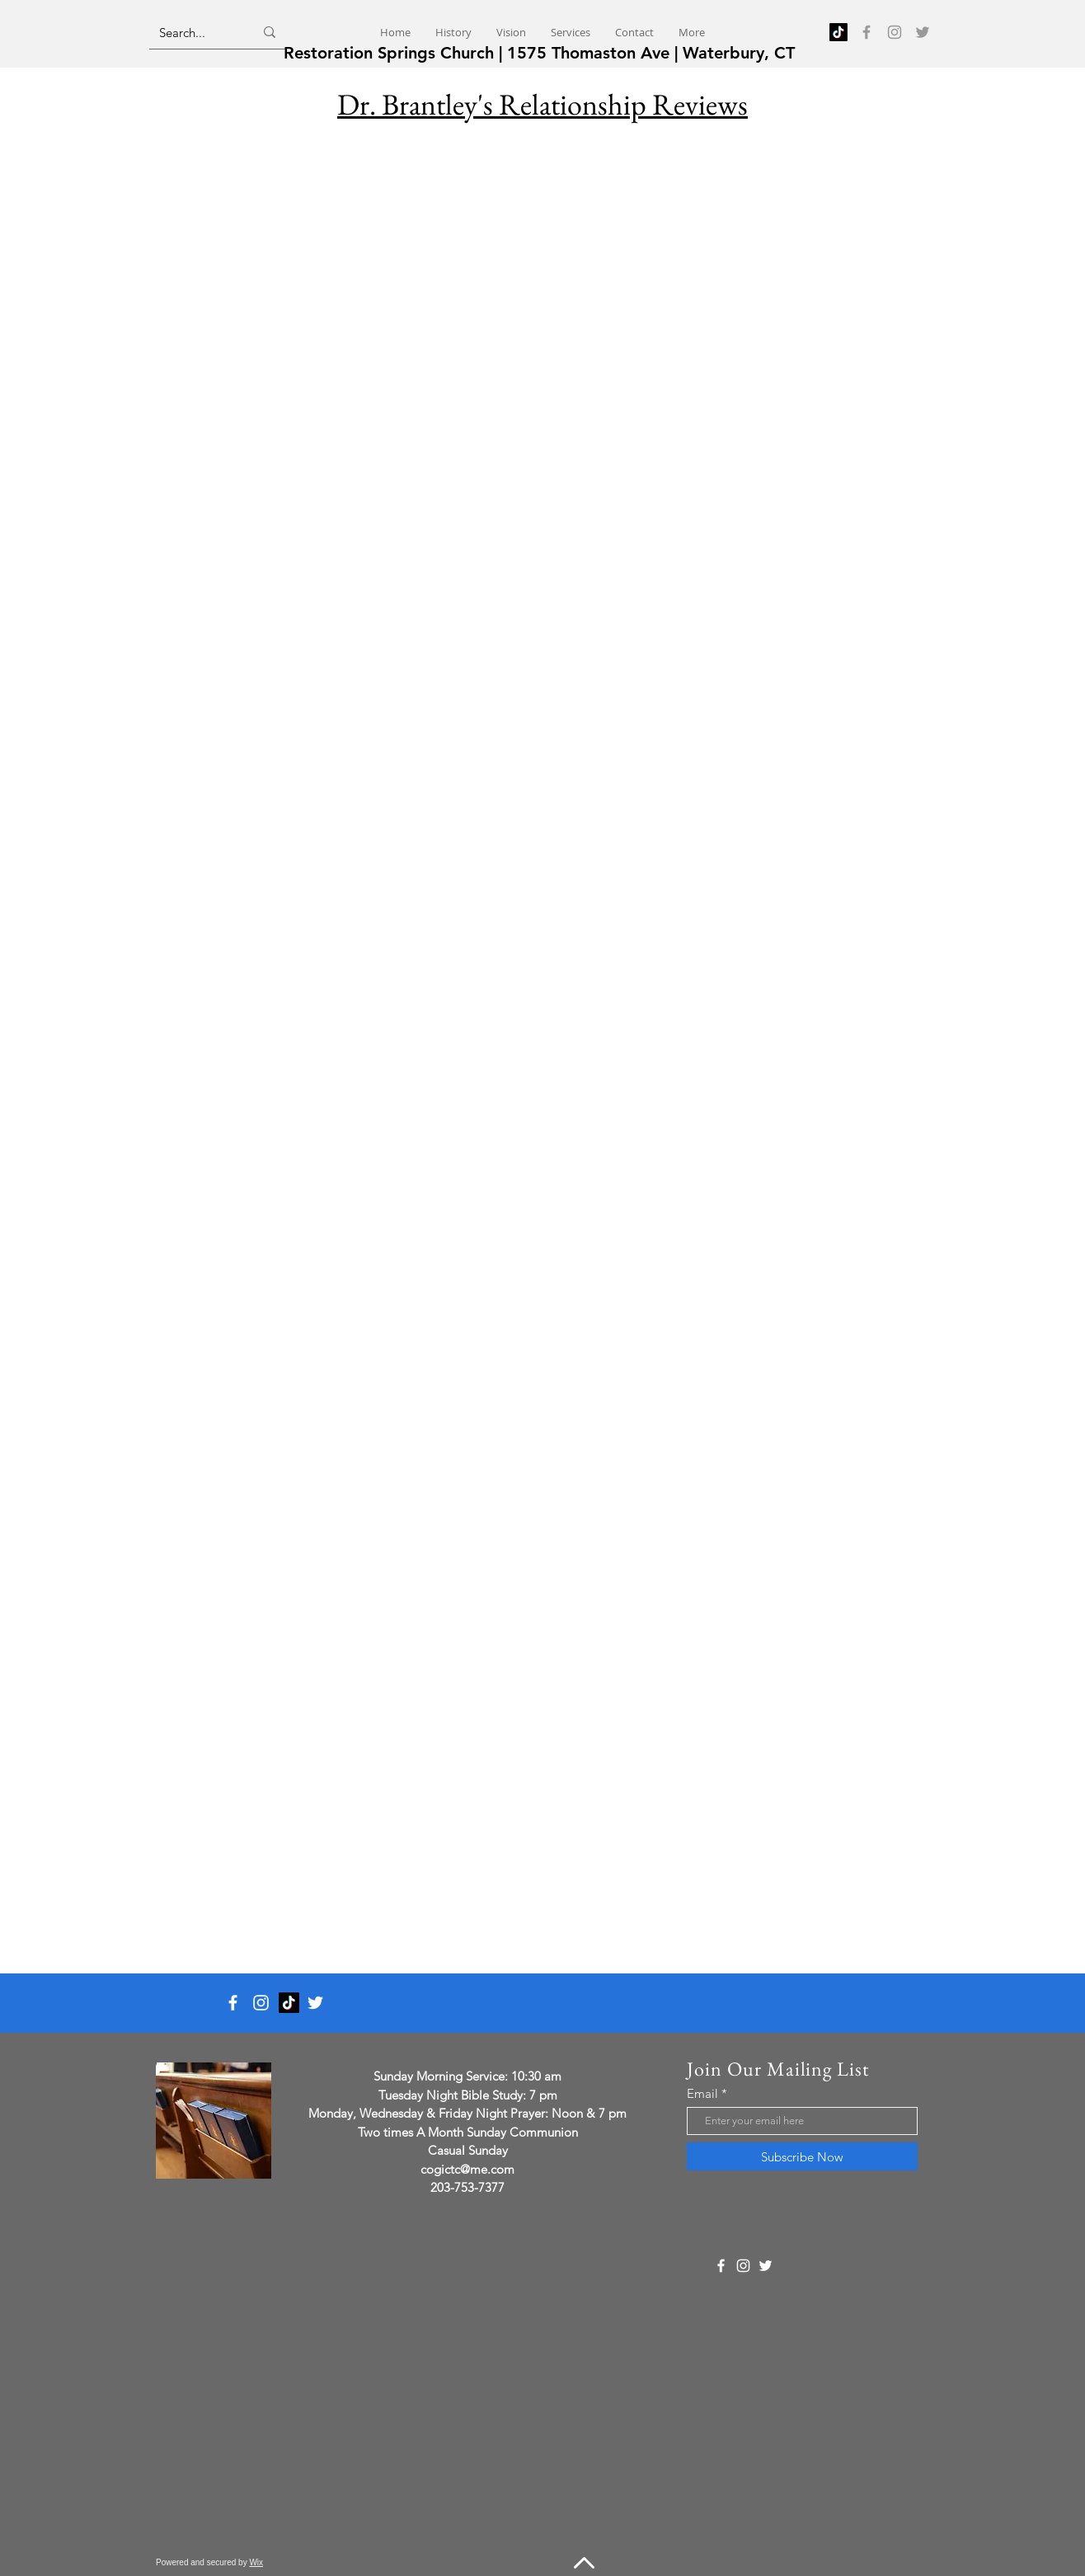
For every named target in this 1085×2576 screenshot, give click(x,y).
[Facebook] (866, 32)
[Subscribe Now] (802, 2156)
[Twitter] (923, 32)
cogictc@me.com (467, 2169)
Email (702, 2093)
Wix (256, 2562)
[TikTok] (838, 32)
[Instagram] (894, 32)
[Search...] (194, 32)
